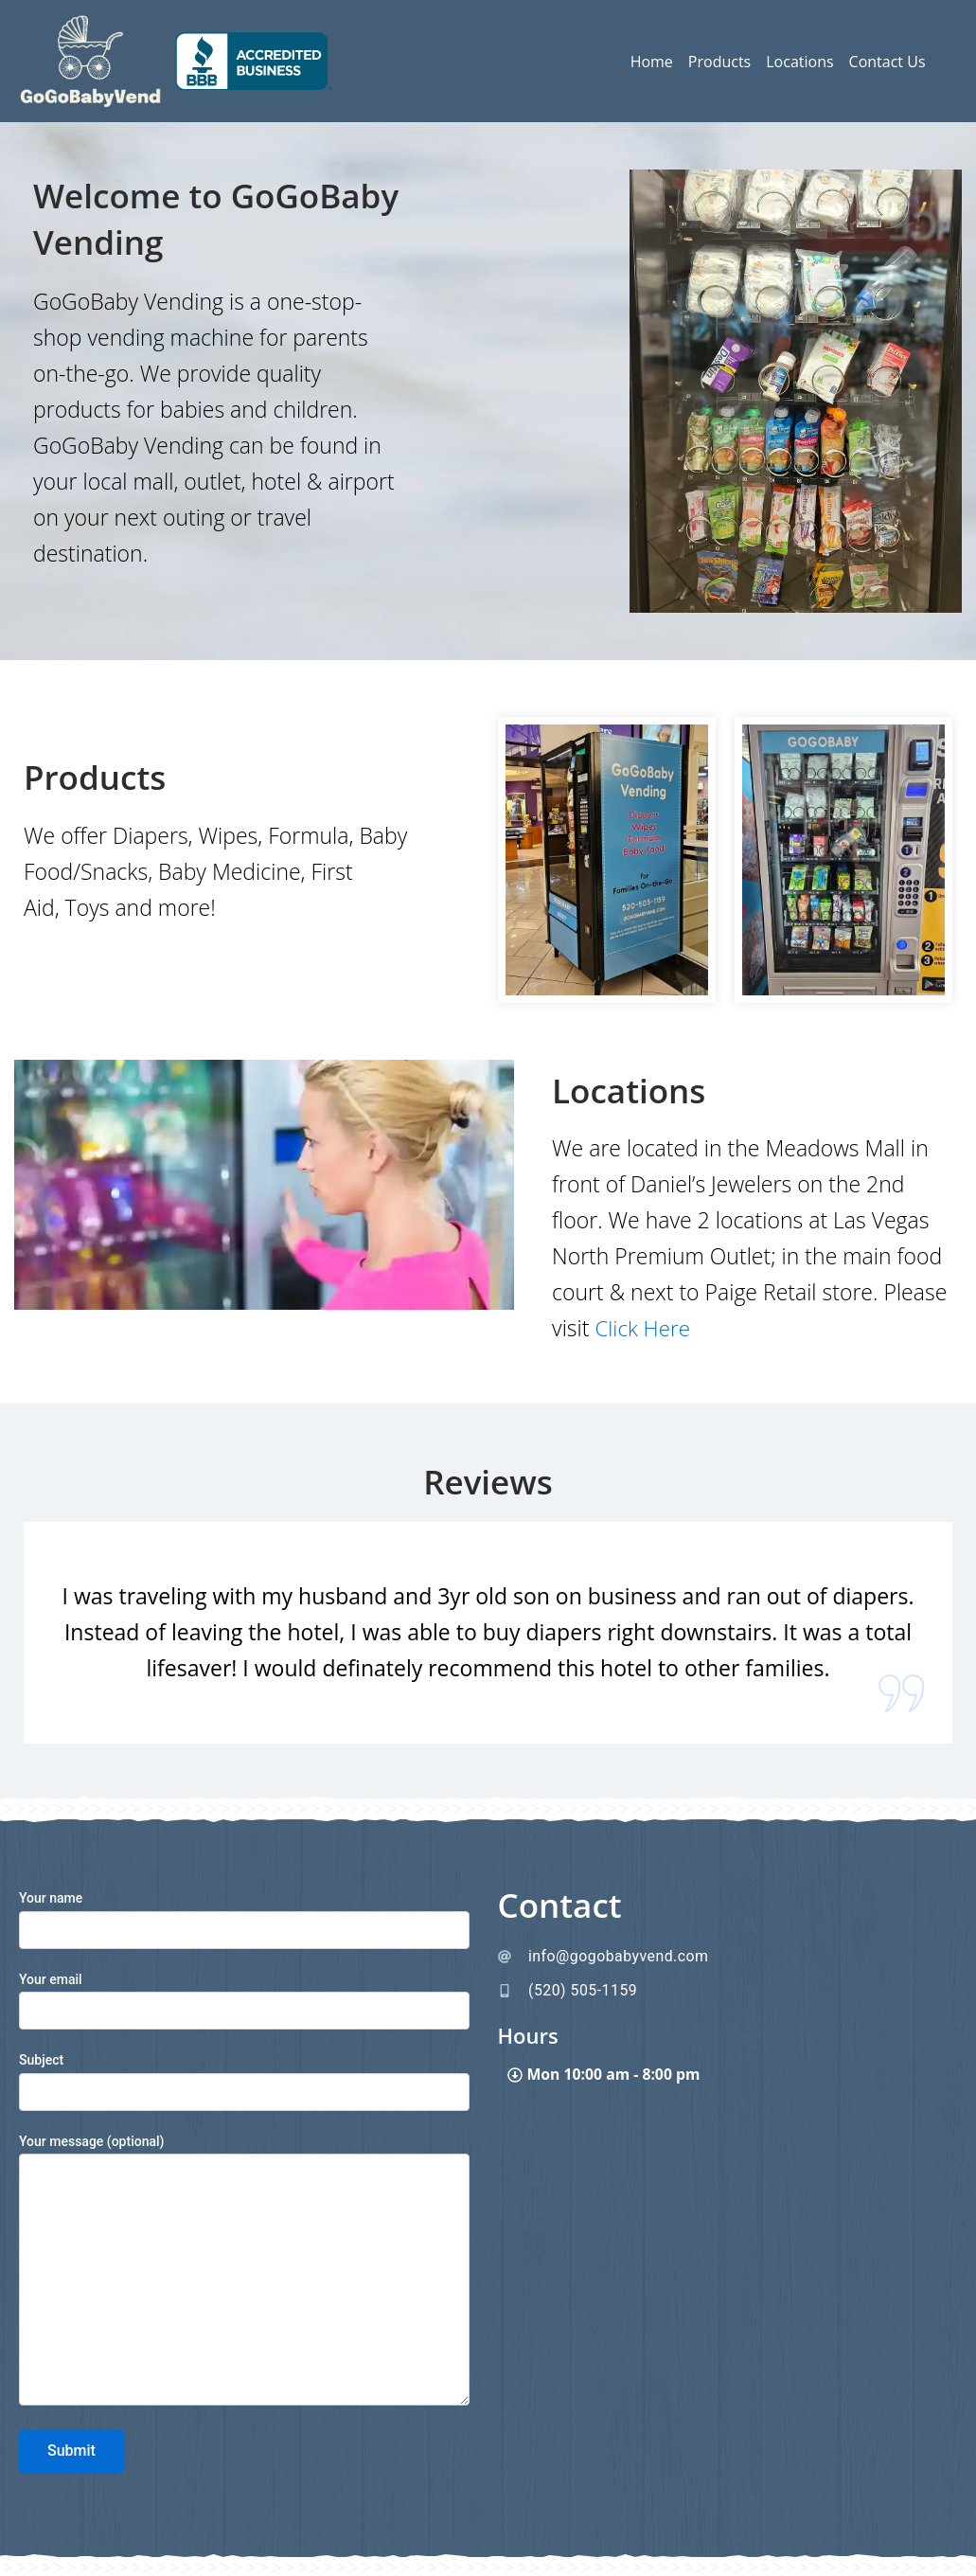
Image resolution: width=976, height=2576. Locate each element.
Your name (244, 1919)
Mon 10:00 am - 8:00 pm (615, 2076)
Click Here (643, 1328)
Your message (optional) (244, 2272)
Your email (244, 2001)
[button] (723, 2076)
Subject (244, 2081)
